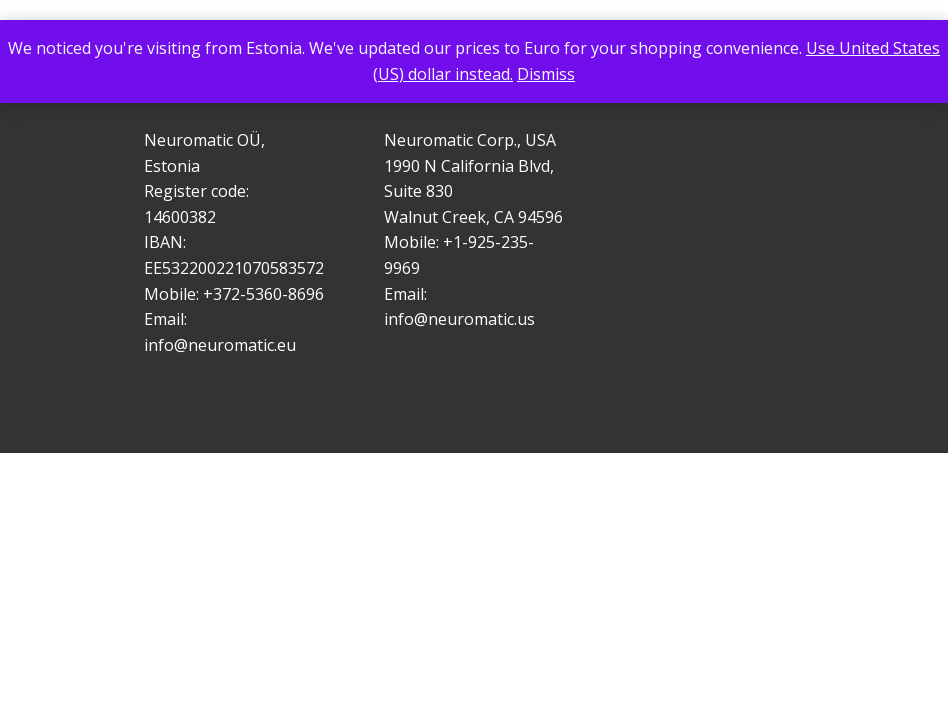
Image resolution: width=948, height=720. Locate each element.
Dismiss (546, 74)
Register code (195, 191)
